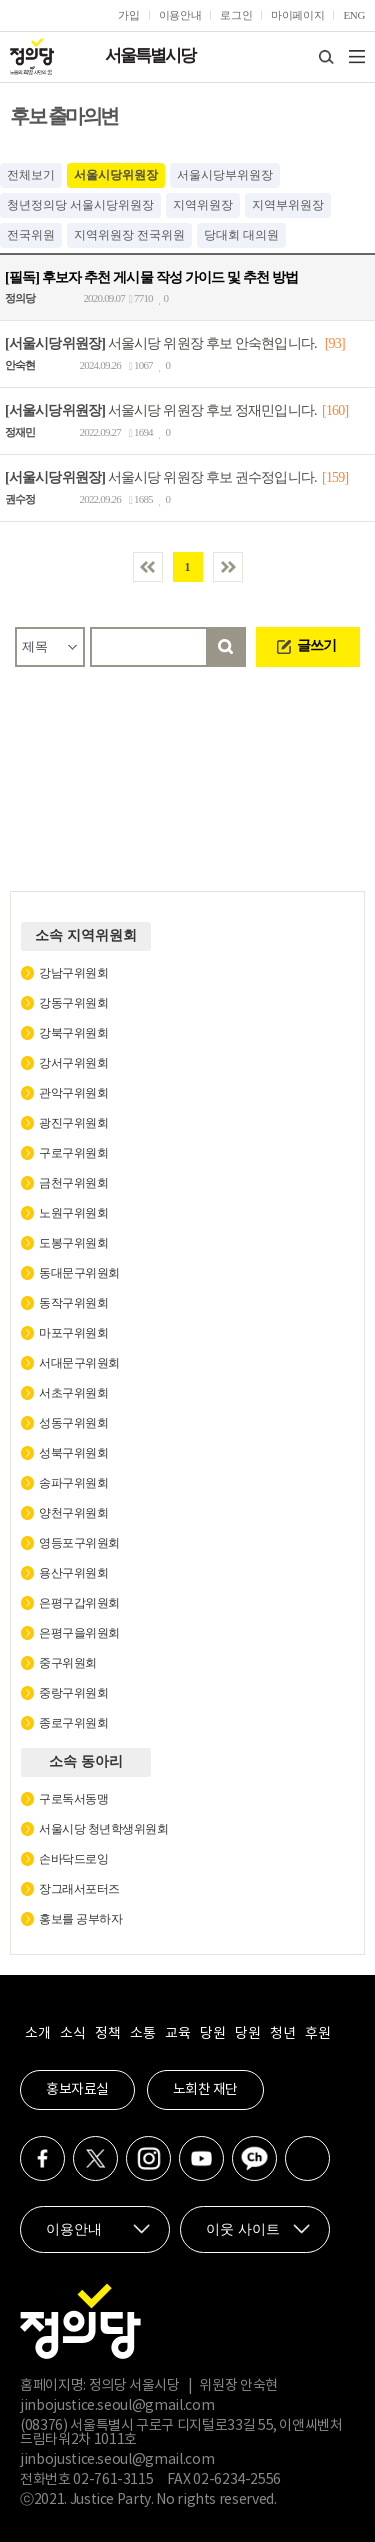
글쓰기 (316, 645)
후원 (317, 2034)
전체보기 (31, 175)
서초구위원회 (73, 1393)
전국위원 (31, 235)
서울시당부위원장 (225, 175)
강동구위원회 (73, 1003)
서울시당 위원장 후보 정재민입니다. (161, 410)
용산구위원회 (73, 1573)
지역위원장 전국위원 (129, 235)
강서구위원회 (73, 1063)
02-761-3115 (113, 2480)
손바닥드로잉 (73, 1859)
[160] (335, 410)
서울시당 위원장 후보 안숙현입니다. (162, 343)
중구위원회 (68, 1663)
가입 (128, 15)
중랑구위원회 (73, 1693)
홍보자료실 (77, 2090)
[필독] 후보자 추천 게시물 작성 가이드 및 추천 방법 (151, 276)
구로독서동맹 (73, 1799)
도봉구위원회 (73, 1243)
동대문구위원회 (79, 1273)
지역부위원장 (288, 205)
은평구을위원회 (79, 1633)
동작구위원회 (73, 1303)
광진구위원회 (73, 1123)
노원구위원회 (73, 1213)
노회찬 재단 (205, 2090)
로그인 (236, 15)
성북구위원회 (73, 1453)
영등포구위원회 (79, 1543)
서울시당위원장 (116, 175)
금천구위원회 (73, 1183)
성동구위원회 (73, 1423)
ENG (354, 15)
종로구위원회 (73, 1723)
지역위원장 (203, 205)
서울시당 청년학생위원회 (103, 1829)
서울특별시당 (150, 55)
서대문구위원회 (79, 1363)
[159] (335, 477)
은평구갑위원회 (79, 1603)
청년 (282, 2034)
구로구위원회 (73, 1153)
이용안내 (180, 15)
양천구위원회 (73, 1513)
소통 (142, 2034)
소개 (37, 2034)
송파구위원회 (73, 1483)
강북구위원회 (73, 1033)
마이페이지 (297, 15)
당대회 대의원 (241, 235)
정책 (107, 2034)
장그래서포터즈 (79, 1889)
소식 (72, 2034)
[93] (335, 343)
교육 (177, 2034)
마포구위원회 (73, 1333)
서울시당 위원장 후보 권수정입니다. (161, 477)
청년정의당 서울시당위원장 (80, 205)
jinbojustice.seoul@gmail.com (117, 2406)
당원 (212, 2034)
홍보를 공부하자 (80, 1919)
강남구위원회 (73, 973)
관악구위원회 (73, 1093)
